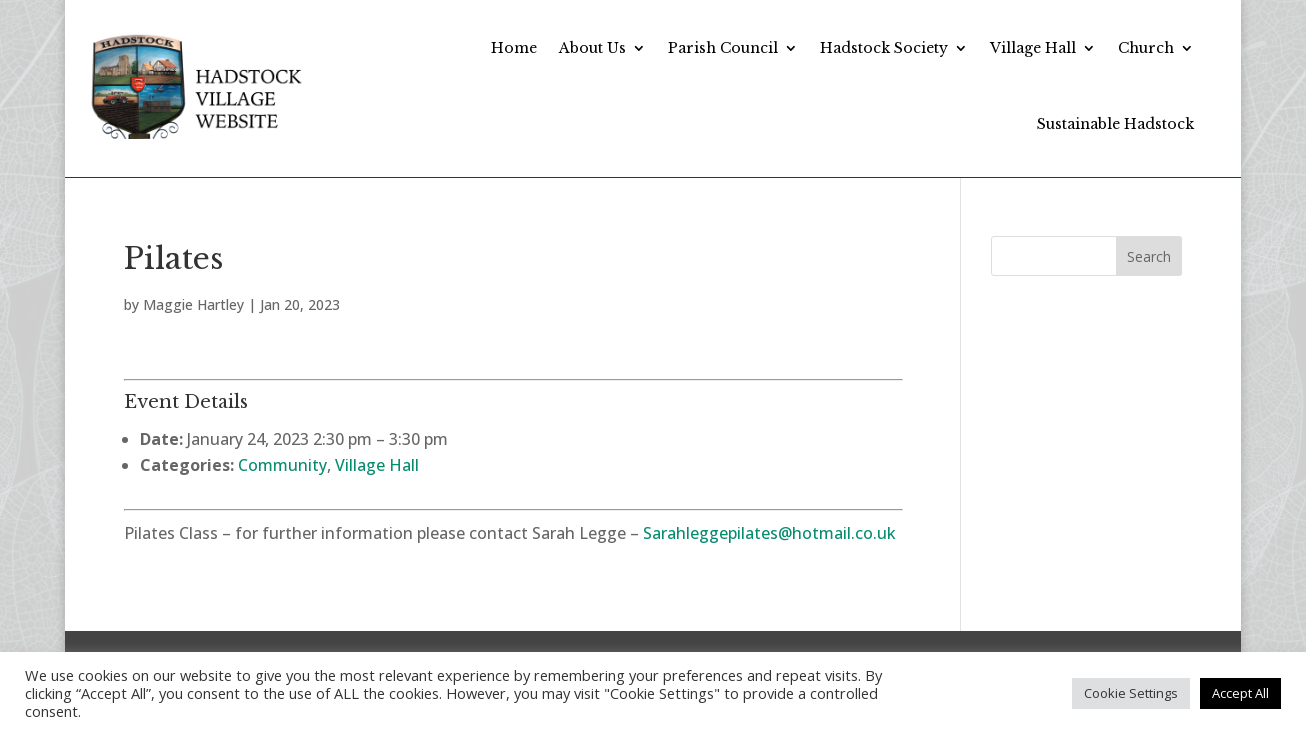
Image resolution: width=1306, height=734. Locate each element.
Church (1146, 48)
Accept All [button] (1240, 693)
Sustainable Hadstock (1115, 124)
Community (282, 465)
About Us (592, 48)
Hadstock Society (884, 48)
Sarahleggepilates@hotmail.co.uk (769, 533)
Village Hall (1033, 48)
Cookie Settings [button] (1131, 693)
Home (514, 48)
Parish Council (723, 48)
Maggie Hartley (193, 304)
